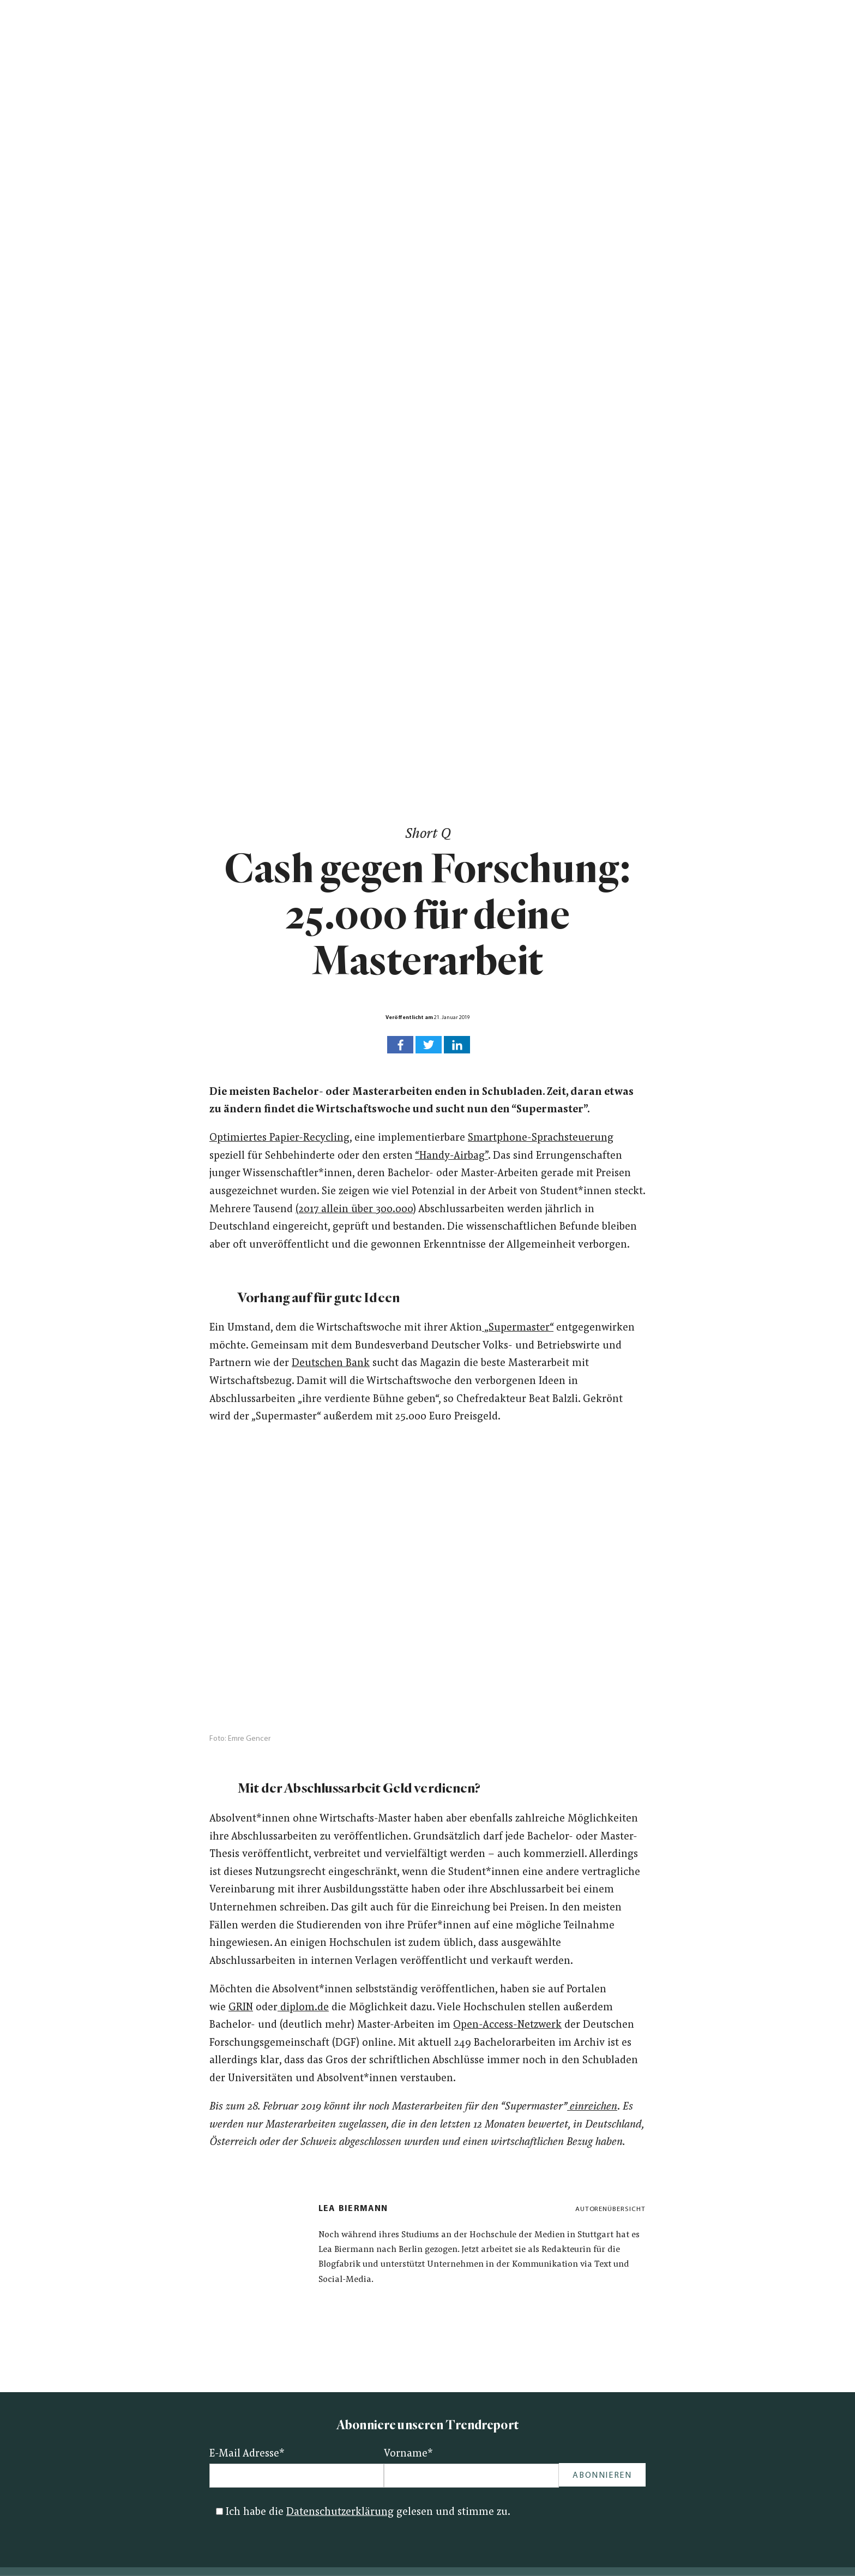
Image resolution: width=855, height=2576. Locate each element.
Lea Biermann (353, 2208)
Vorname (408, 2454)
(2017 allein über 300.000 (354, 1210)
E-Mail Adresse (247, 2454)
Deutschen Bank (331, 1363)
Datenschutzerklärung (340, 2512)
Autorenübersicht (610, 2209)
